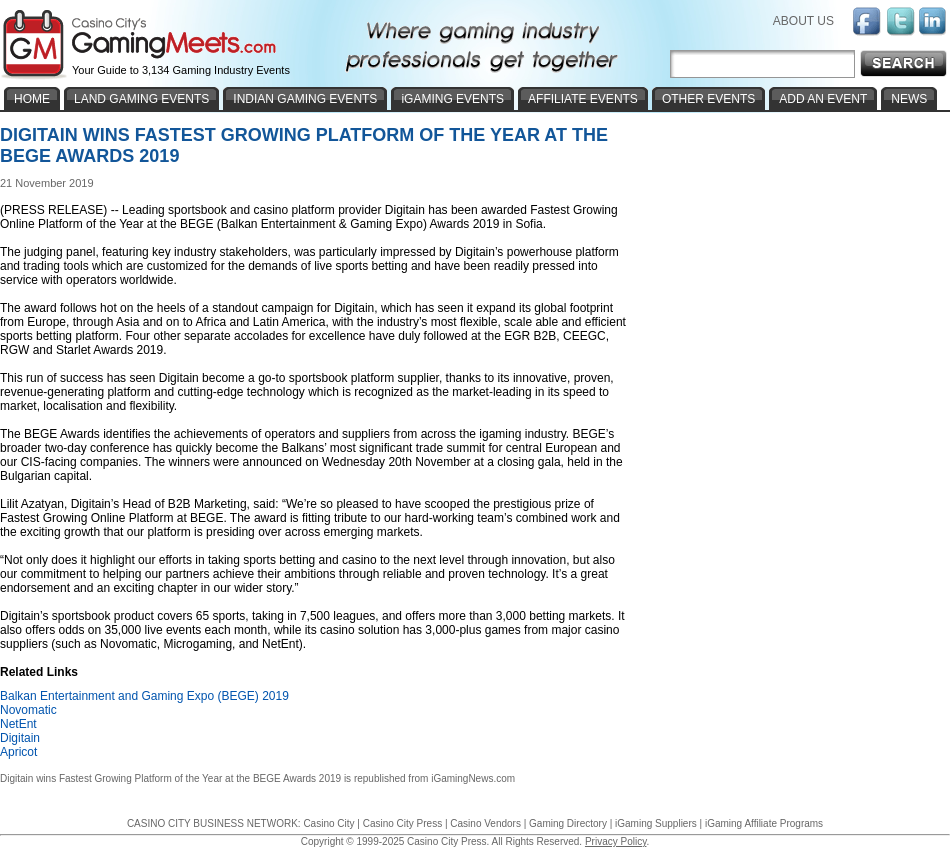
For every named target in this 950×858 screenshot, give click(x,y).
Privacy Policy (616, 841)
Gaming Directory (568, 823)
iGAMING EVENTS (452, 99)
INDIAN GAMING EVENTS (305, 99)
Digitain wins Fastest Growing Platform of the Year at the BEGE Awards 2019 (170, 778)
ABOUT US (803, 21)
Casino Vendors (485, 823)
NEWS (909, 99)
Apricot (18, 752)
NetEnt (18, 724)
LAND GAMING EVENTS (141, 99)
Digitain (20, 738)
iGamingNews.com (473, 778)
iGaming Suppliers (656, 823)
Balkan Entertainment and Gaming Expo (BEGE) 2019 (144, 696)
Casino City (328, 823)
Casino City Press (402, 823)
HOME (32, 99)
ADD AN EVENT (823, 99)
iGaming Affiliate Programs (764, 823)
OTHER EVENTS (708, 99)
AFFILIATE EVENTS (583, 99)
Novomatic (28, 710)
